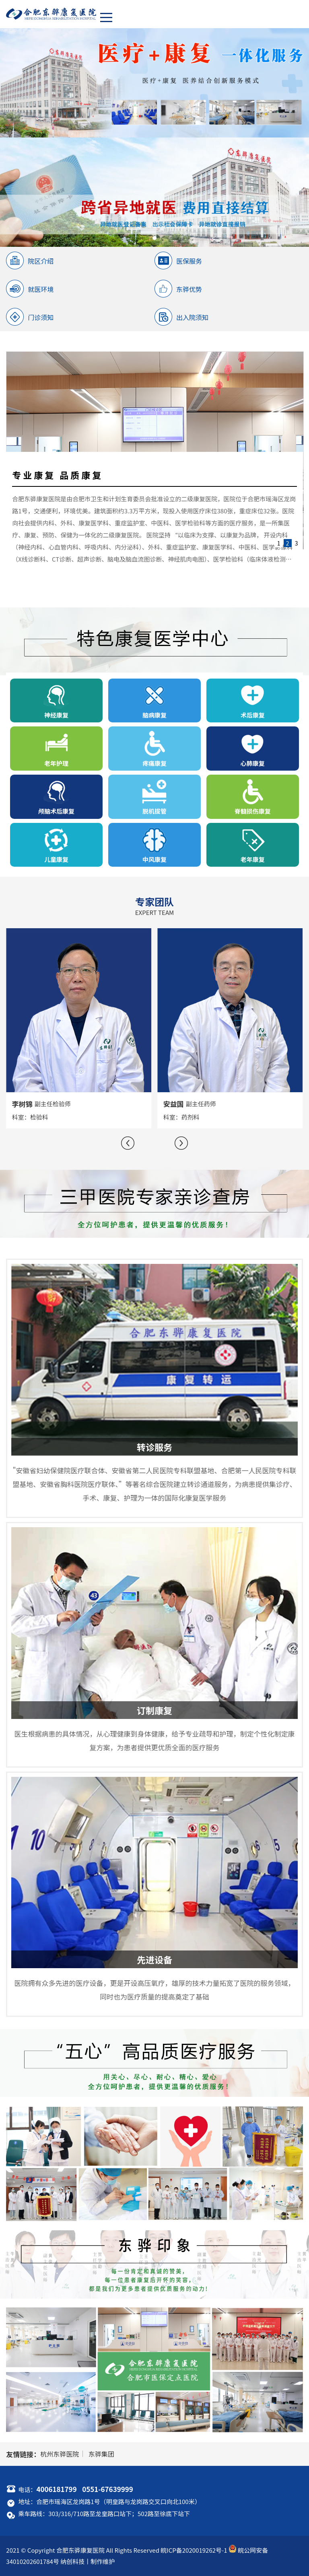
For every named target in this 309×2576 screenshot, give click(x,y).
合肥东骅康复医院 (80, 2550)
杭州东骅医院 (59, 2454)
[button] (127, 1143)
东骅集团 (101, 2454)
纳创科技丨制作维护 (87, 2561)
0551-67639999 (107, 2489)
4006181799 (56, 2489)
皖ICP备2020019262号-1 (194, 2550)
